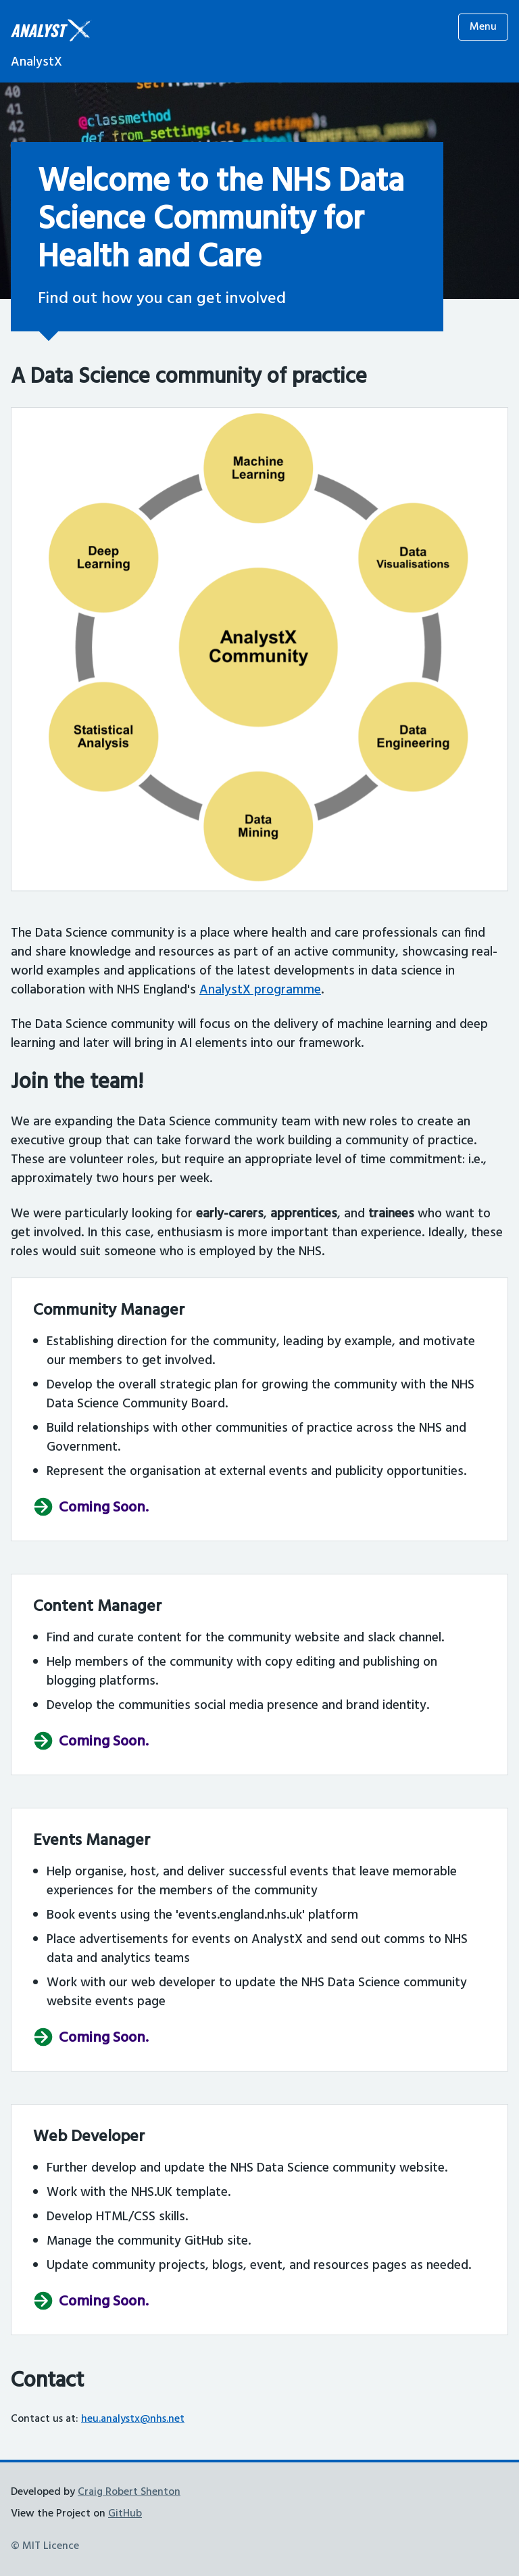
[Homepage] (51, 43)
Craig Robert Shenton (129, 2492)
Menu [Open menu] (483, 27)
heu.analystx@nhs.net (132, 2419)
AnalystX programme (260, 990)
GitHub (125, 2514)
